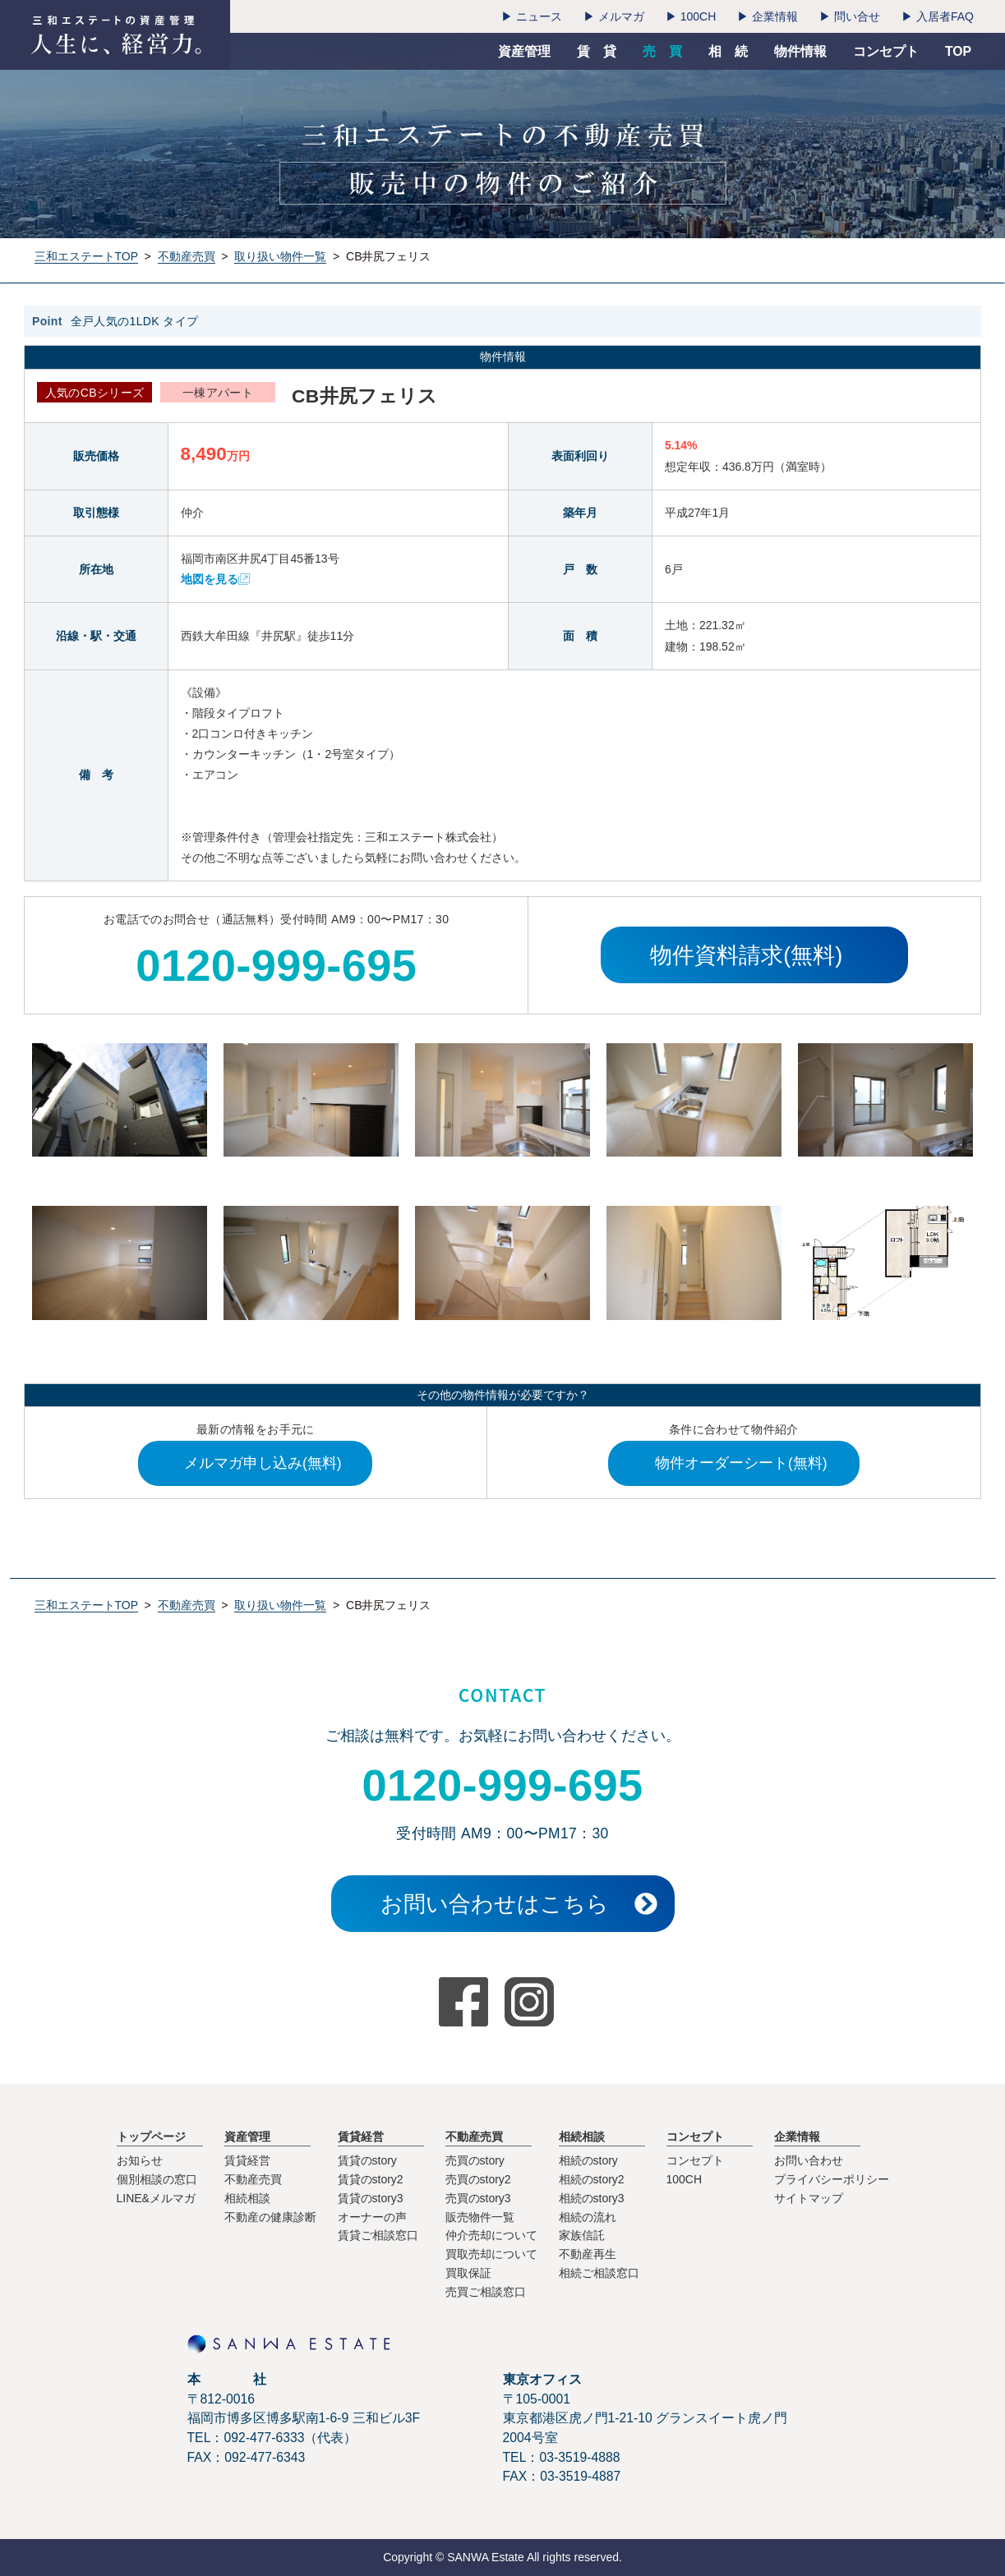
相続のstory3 (592, 2198)
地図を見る (209, 579)
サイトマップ (808, 2198)
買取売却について (491, 2254)
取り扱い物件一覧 (280, 256)
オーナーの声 (372, 2217)
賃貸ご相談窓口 (378, 2235)
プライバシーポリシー (831, 2179)
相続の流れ (587, 2217)
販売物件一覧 (479, 2217)
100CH (684, 2179)
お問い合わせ (808, 2160)
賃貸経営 (247, 2160)
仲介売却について (491, 2235)
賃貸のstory (367, 2160)
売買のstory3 (478, 2198)
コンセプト (695, 2160)
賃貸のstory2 (370, 2179)
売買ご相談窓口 (485, 2291)
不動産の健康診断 (270, 2217)
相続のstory (588, 2160)
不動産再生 (587, 2254)
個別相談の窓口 (157, 2179)
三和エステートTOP (86, 256)
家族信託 (582, 2235)
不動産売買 (186, 256)
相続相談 (247, 2198)
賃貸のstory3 (370, 2198)
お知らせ (140, 2160)
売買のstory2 (478, 2179)
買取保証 (468, 2272)
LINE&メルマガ (156, 2198)
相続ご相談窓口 (599, 2272)
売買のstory (475, 2160)
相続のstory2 (592, 2179)
